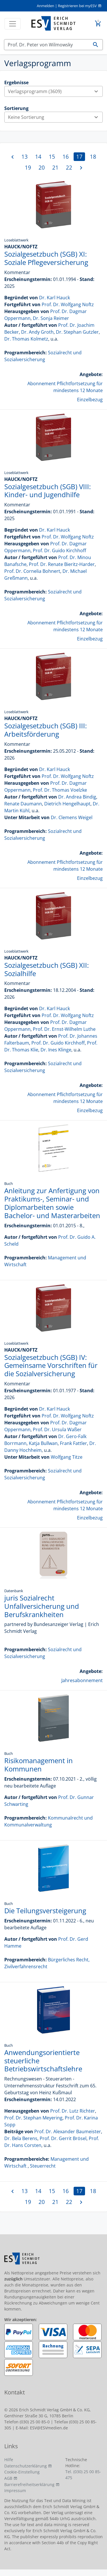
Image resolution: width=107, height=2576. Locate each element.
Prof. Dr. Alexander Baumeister (67, 2131)
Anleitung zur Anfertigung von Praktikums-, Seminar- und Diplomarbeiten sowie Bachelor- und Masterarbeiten (52, 1203)
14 (38, 156)
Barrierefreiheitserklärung (29, 2484)
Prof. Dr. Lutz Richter (72, 2111)
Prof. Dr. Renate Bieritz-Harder (62, 564)
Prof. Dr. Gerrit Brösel (63, 2138)
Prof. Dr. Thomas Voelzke (60, 790)
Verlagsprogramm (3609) (55, 91)
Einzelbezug (90, 399)
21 (55, 167)
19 (28, 167)
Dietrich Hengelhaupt (67, 804)
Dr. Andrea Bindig (77, 797)
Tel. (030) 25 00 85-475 (83, 2474)
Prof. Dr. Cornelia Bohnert (32, 571)
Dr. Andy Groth (37, 332)
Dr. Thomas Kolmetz (26, 339)
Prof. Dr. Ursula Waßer (57, 1429)
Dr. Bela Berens (20, 2138)
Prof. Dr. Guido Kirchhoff (59, 550)
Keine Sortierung (55, 117)
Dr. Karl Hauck (54, 297)
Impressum (15, 2490)
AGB (8, 2478)
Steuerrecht (43, 2166)
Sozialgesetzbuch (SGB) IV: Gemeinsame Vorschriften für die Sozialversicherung (51, 1365)
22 (69, 167)
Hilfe (8, 2459)
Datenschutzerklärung (25, 2466)
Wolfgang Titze (66, 1457)
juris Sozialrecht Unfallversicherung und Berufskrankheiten (41, 1606)
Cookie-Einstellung (22, 2472)
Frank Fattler (73, 1443)
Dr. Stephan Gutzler (77, 332)
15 (52, 156)
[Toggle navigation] (13, 24)
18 (93, 156)
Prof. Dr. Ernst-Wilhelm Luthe (64, 1029)
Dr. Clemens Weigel (71, 817)
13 (24, 156)
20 (42, 167)
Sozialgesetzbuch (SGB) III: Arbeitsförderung (45, 730)
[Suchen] (46, 44)
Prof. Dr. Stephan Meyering (33, 2118)
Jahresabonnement (82, 1680)
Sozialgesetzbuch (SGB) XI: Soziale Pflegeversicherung (46, 258)
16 (65, 156)
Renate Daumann (23, 804)
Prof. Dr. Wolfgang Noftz (68, 304)
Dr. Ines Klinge (56, 1050)
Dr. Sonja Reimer (51, 318)
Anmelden (45, 5)
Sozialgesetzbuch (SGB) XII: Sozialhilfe (46, 969)
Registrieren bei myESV (77, 5)
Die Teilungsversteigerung (45, 1910)
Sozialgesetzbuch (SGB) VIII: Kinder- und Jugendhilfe (47, 491)
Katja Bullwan (43, 1443)
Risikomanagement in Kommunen (38, 1764)
